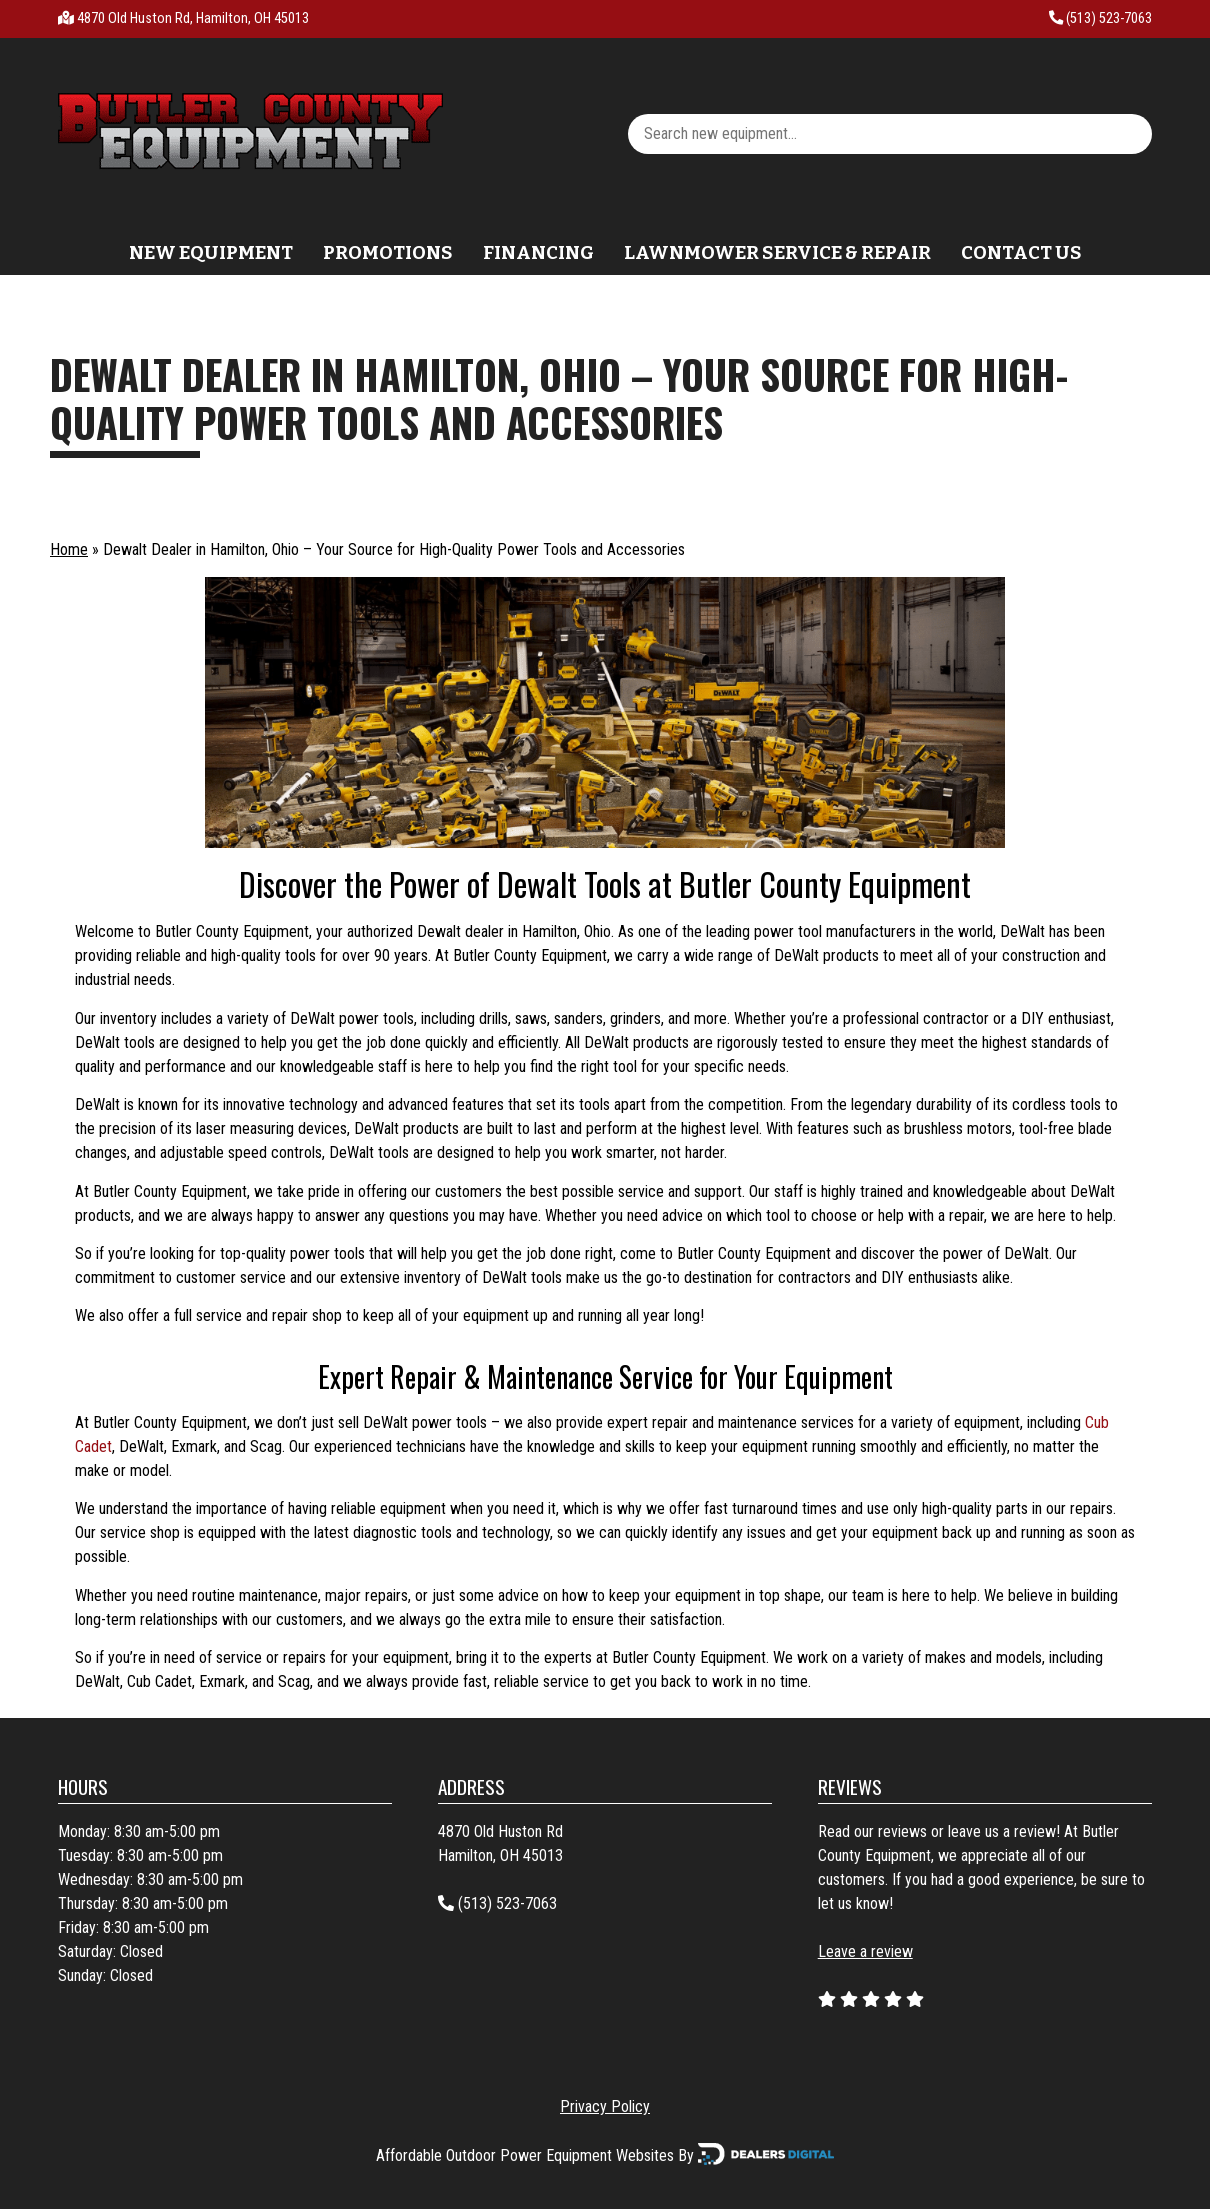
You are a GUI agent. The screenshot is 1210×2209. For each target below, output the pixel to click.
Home (69, 549)
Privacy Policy (605, 2106)
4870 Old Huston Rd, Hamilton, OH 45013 (193, 18)
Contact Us (1021, 253)
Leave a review (865, 1951)
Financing (538, 253)
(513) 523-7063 (1100, 18)
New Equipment (211, 253)
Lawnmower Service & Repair (777, 253)
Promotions (388, 253)
